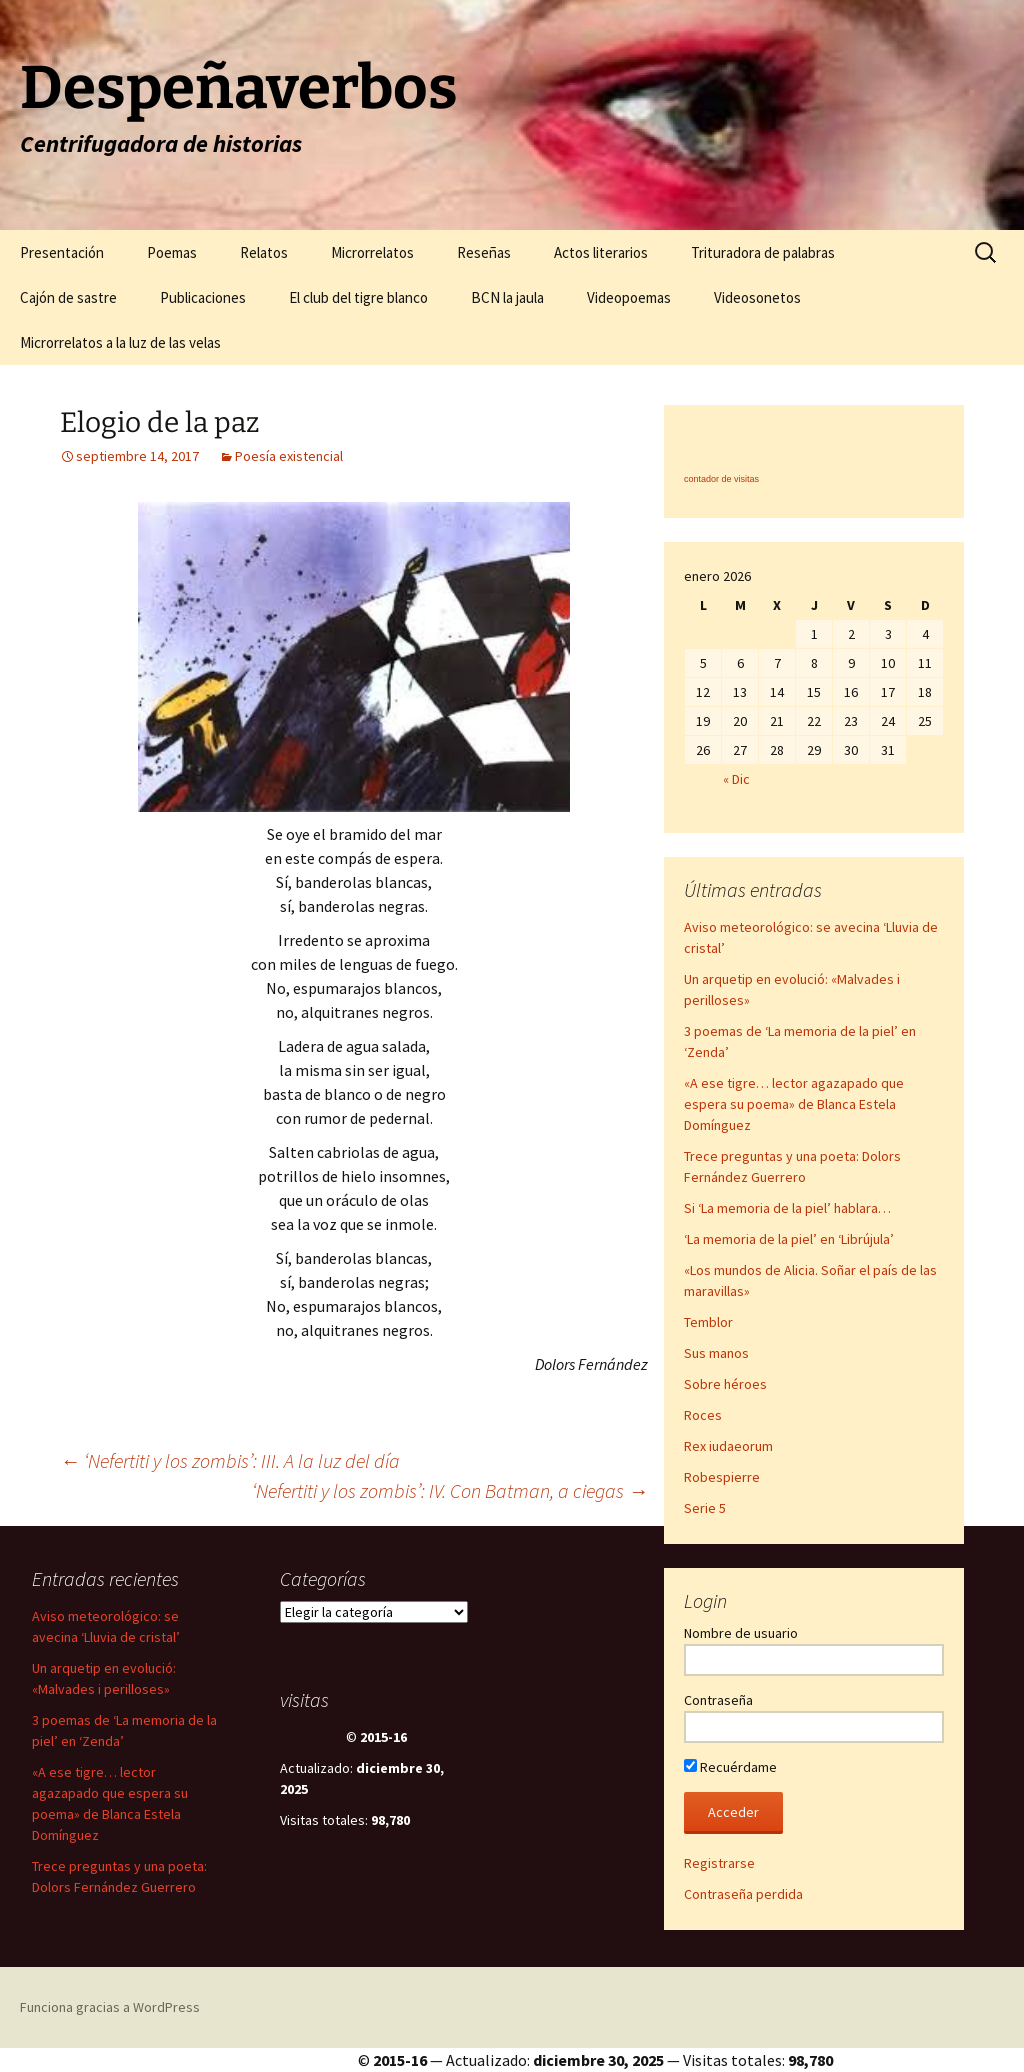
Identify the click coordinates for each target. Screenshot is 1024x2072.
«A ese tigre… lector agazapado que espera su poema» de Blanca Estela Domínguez (794, 1104)
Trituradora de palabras (763, 252)
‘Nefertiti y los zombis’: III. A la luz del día (230, 1460)
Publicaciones (203, 297)
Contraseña (718, 1700)
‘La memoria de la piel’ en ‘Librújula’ (789, 1239)
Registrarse (719, 1863)
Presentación (62, 252)
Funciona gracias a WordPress (110, 2007)
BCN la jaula (507, 297)
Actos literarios (601, 252)
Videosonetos (757, 297)
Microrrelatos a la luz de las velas (120, 342)
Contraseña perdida (743, 1894)
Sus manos (716, 1353)
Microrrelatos (372, 252)
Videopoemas (629, 297)
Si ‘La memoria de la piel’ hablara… (787, 1208)
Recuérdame (730, 1767)
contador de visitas (721, 479)
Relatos (264, 252)
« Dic (736, 779)
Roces (703, 1415)
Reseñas (484, 252)
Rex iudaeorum (728, 1446)
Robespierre (722, 1477)
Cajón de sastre (68, 297)
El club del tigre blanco (358, 297)
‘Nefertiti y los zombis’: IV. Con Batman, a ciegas (450, 1490)
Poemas (172, 252)
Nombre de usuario (741, 1633)
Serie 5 (705, 1508)
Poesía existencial (289, 456)
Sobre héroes (725, 1384)
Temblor (708, 1322)
